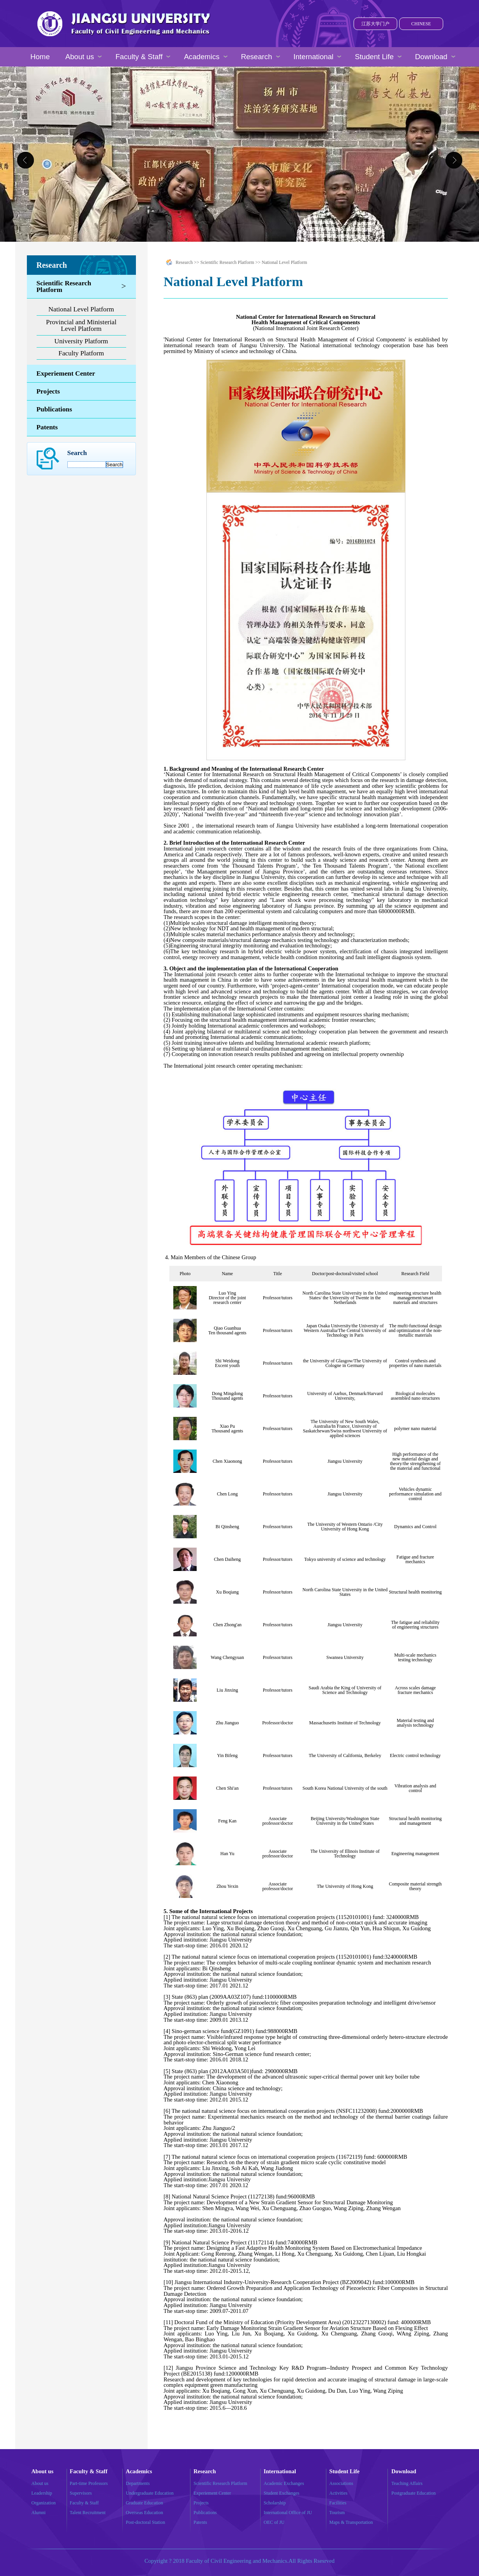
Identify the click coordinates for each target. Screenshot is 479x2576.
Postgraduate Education (413, 2493)
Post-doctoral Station (145, 2522)
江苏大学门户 (375, 23)
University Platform (81, 341)
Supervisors (81, 2493)
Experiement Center (66, 373)
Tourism (337, 2512)
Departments (138, 2483)
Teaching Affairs (407, 2483)
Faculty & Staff (84, 2503)
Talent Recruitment (88, 2512)
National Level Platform (81, 309)
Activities (338, 2493)
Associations (341, 2483)
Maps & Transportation (351, 2522)
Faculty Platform (81, 353)
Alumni (39, 2512)
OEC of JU (274, 2522)
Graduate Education (144, 2503)
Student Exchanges (281, 2493)
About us (40, 2483)
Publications (54, 409)
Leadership (42, 2493)
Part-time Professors (89, 2483)
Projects (48, 391)
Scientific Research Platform (64, 286)
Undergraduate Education (150, 2493)
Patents (47, 427)
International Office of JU (288, 2512)
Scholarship (275, 2503)
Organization (44, 2503)
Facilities (338, 2503)
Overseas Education (144, 2512)
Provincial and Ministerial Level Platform (81, 325)
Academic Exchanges (284, 2483)
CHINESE (421, 23)
